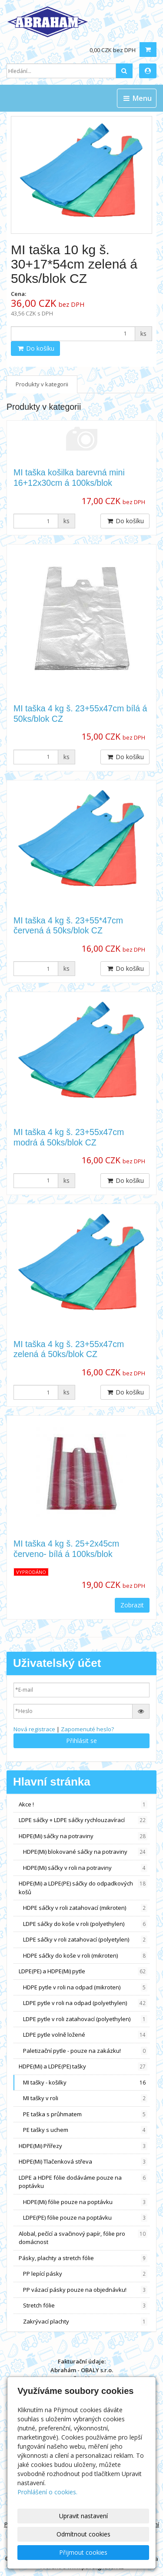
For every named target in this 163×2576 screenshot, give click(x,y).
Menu (137, 98)
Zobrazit (132, 1605)
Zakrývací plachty (85, 2321)
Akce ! (83, 1804)
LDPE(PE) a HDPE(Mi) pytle (83, 1971)
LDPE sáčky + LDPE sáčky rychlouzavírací (83, 1820)
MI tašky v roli (85, 2098)
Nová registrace (34, 1729)
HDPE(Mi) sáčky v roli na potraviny (85, 1868)
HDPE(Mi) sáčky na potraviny (83, 1836)
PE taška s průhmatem (85, 2114)
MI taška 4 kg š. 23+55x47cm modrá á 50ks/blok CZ (68, 1137)
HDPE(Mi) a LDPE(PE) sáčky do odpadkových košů (83, 1887)
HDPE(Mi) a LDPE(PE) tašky (83, 2066)
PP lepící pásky (85, 2274)
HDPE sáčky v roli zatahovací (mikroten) (85, 1908)
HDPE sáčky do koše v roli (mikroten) (85, 1956)
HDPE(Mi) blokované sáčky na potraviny (85, 1852)
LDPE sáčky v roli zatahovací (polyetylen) (85, 1939)
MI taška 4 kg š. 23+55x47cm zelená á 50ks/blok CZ (68, 1349)
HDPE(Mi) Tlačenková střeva (83, 2162)
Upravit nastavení (83, 2516)
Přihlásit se (81, 1740)
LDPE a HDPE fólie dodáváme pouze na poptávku (83, 2182)
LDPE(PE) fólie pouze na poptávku (85, 2218)
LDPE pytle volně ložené (85, 2035)
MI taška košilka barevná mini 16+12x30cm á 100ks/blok (69, 477)
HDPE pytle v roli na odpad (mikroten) (85, 1987)
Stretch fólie (85, 2305)
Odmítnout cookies (83, 2534)
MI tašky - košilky (85, 2082)
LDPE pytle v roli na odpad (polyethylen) (85, 2003)
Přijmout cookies (83, 2552)
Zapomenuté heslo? (87, 1729)
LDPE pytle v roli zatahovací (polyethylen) (85, 2019)
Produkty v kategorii (42, 384)
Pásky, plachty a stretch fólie (83, 2258)
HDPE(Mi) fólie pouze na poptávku (85, 2202)
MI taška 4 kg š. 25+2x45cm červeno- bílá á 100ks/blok (66, 1548)
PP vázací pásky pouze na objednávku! (85, 2290)
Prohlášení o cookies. (47, 2492)
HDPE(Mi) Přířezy (83, 2146)
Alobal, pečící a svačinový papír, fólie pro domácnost (83, 2238)
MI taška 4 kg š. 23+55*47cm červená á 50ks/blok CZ (68, 925)
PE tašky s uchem (85, 2130)
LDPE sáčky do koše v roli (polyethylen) (85, 1924)
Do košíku (35, 348)
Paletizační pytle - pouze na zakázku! (85, 2051)
